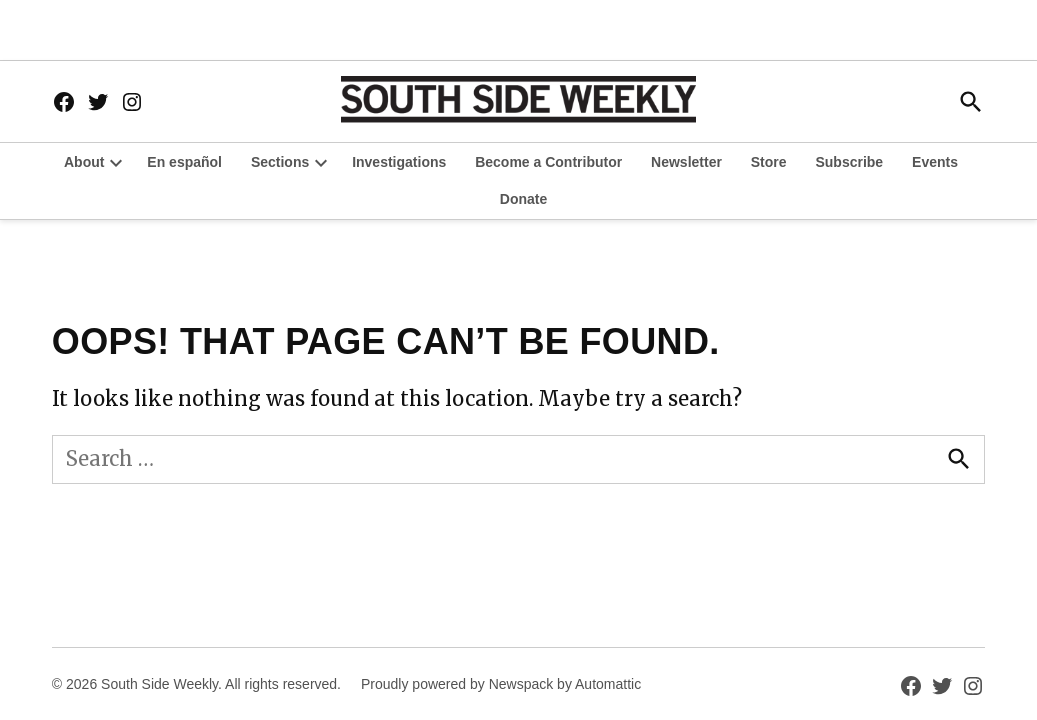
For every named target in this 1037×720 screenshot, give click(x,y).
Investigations (399, 162)
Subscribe (849, 162)
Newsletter (686, 162)
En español (184, 162)
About (84, 162)
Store (769, 162)
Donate (523, 199)
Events (935, 162)
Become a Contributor (548, 162)
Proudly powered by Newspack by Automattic (501, 684)
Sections (280, 162)
